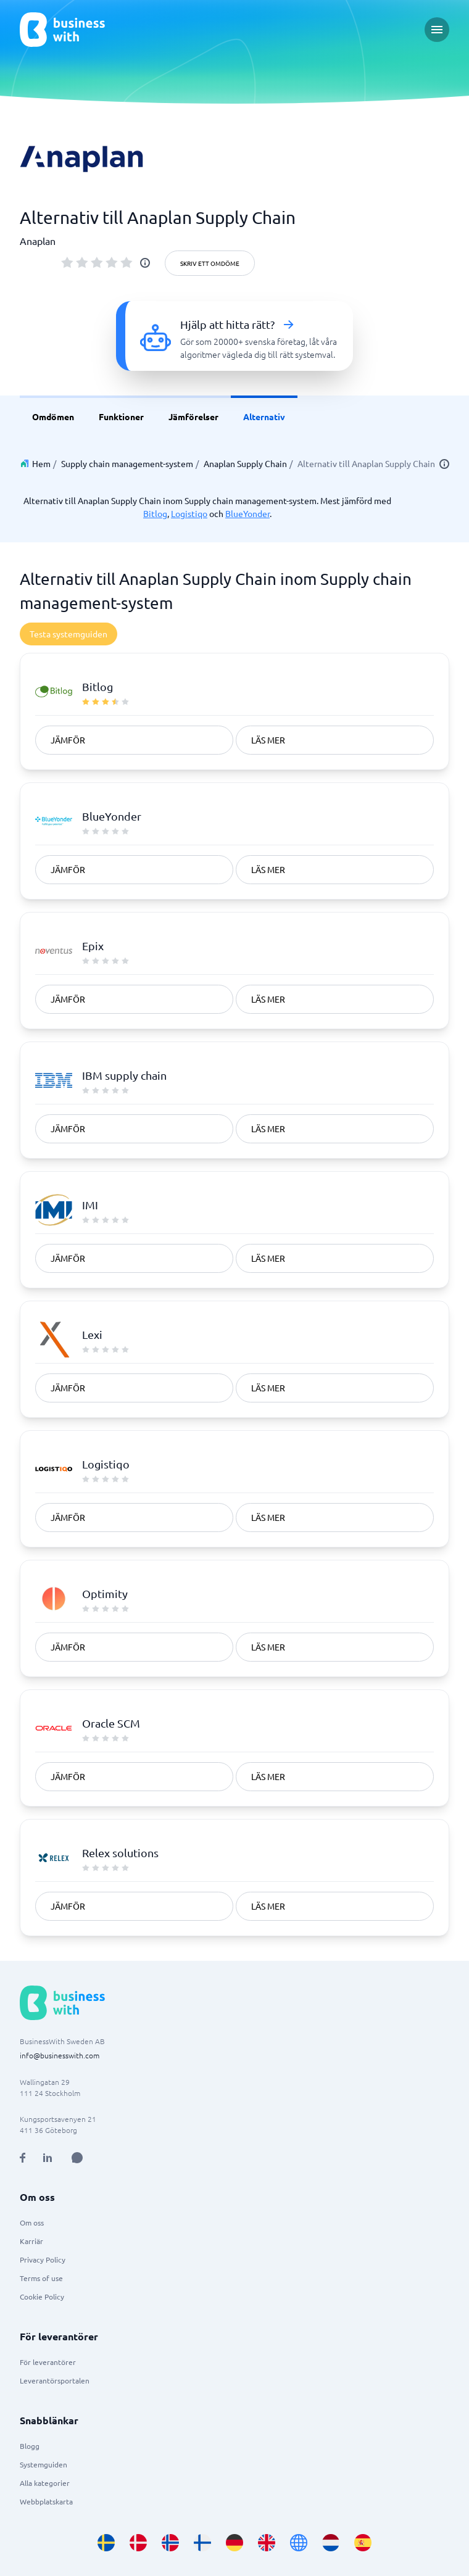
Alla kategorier (45, 2483)
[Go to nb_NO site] (170, 2542)
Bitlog (155, 513)
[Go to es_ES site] (362, 2542)
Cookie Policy (42, 2296)
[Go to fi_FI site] (202, 2542)
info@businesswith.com (59, 2055)
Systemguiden (43, 2464)
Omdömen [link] (53, 416)
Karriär (31, 2241)
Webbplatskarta (46, 2501)
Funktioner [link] (121, 416)
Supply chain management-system (127, 463)
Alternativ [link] (264, 416)
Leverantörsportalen (54, 2380)
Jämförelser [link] (193, 416)
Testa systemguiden (68, 633)
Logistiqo (189, 513)
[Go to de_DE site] (234, 2542)
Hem (41, 463)
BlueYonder (247, 513)
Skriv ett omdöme (209, 263)
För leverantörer (48, 2362)
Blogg (29, 2446)
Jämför (68, 739)
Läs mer (268, 739)
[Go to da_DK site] (138, 2542)
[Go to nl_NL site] (330, 2542)
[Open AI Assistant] (77, 2157)
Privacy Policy (42, 2259)
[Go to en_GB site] (266, 2542)
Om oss (32, 2222)
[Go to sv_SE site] (106, 2542)
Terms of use (41, 2278)
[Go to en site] (298, 2542)
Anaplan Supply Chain (245, 463)
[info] (145, 263)
